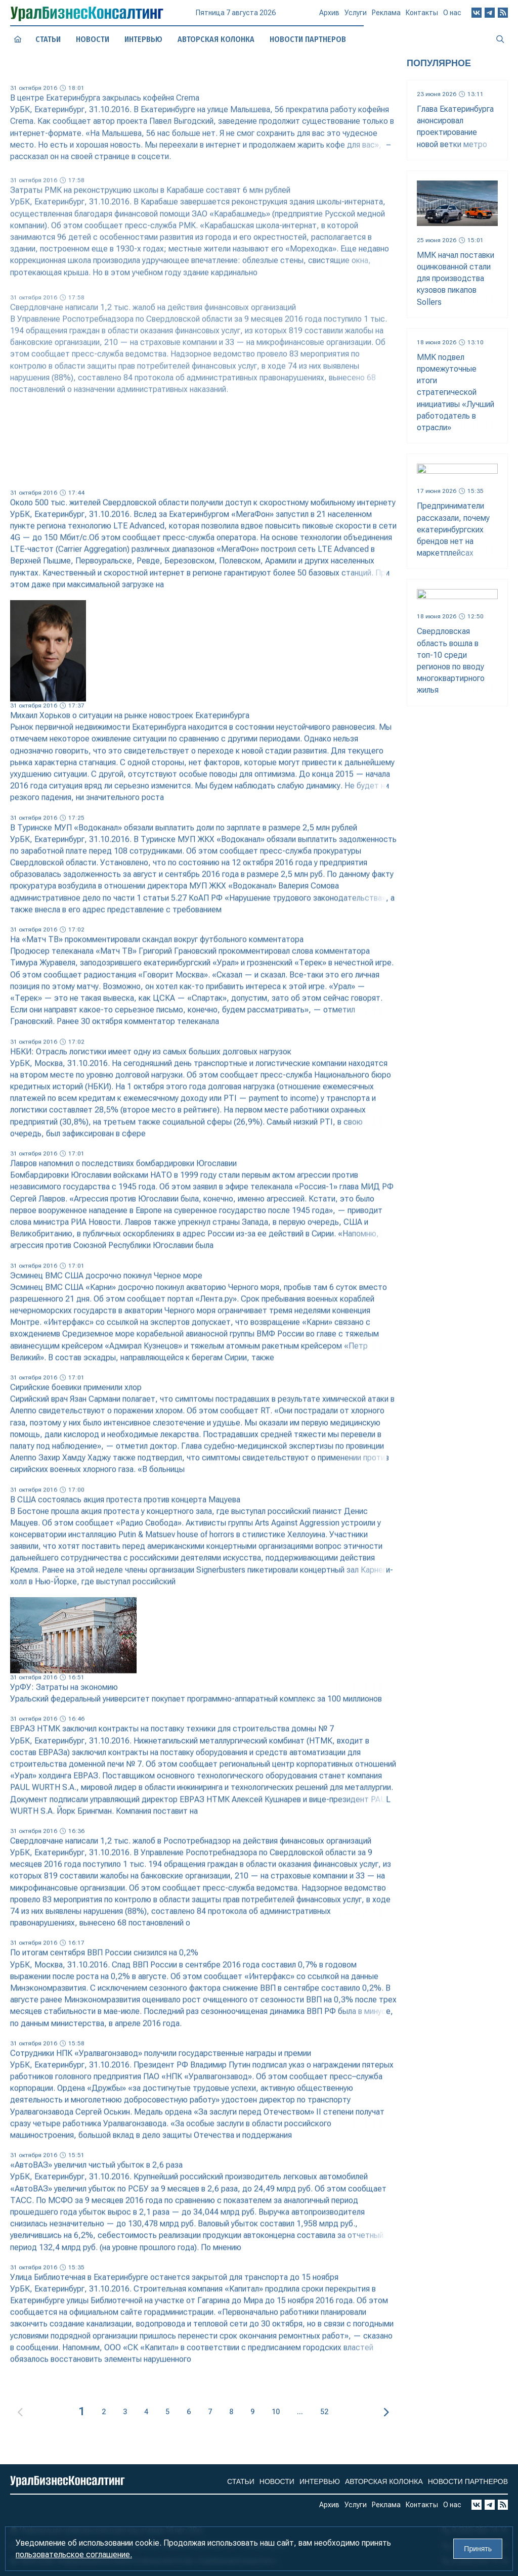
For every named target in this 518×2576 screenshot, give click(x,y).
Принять (478, 2549)
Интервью (143, 38)
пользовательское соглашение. (74, 2554)
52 (324, 2412)
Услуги (355, 17)
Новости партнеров (468, 2481)
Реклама (386, 17)
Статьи (48, 39)
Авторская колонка (215, 39)
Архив (329, 17)
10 (276, 2412)
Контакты (422, 16)
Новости (93, 39)
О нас (452, 16)
